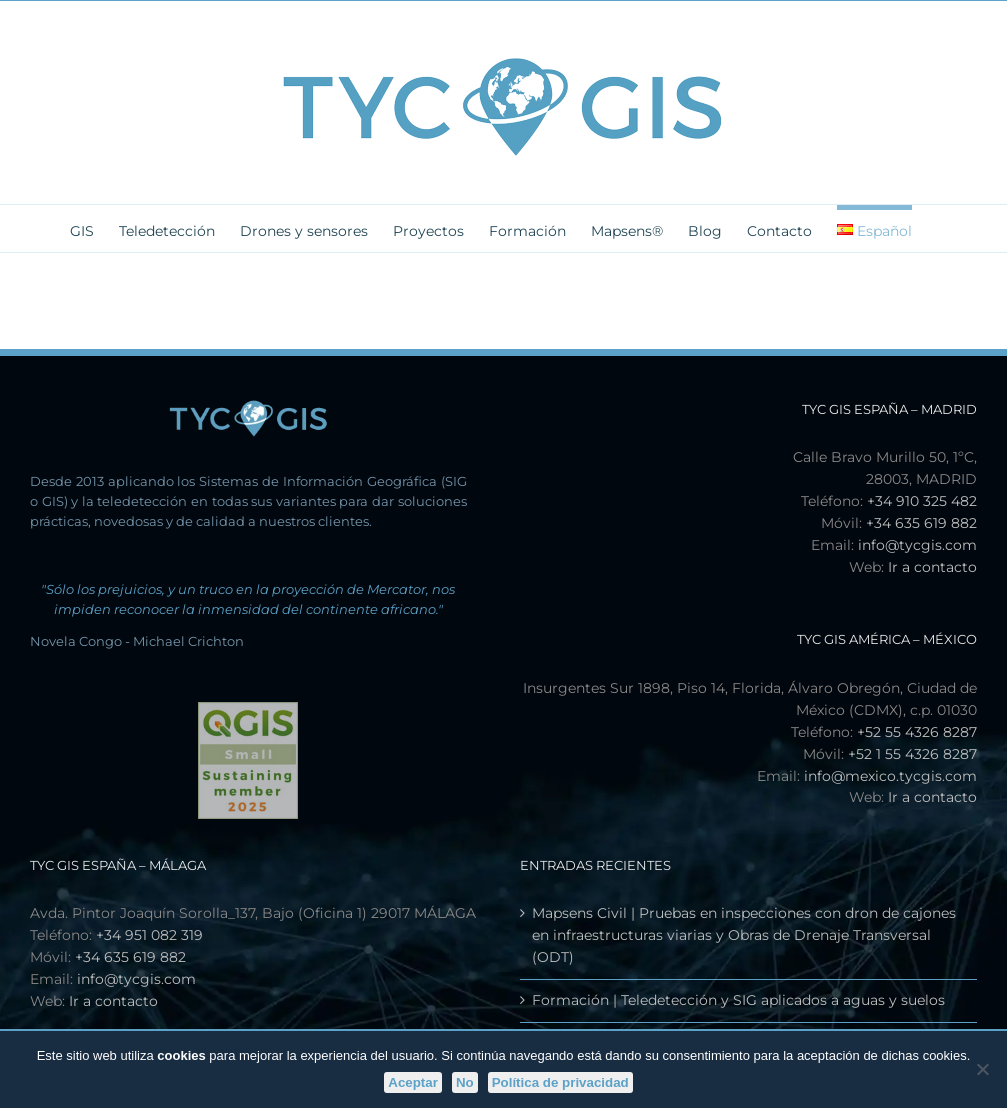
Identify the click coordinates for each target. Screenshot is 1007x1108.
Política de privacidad (560, 1082)
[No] (982, 1069)
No (465, 1082)
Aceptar (413, 1082)
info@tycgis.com (917, 545)
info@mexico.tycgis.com (890, 776)
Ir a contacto (932, 567)
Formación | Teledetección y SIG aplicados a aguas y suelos (738, 1000)
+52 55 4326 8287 (917, 732)
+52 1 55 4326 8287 (912, 754)
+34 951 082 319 (149, 935)
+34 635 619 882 (921, 523)
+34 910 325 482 (922, 501)
